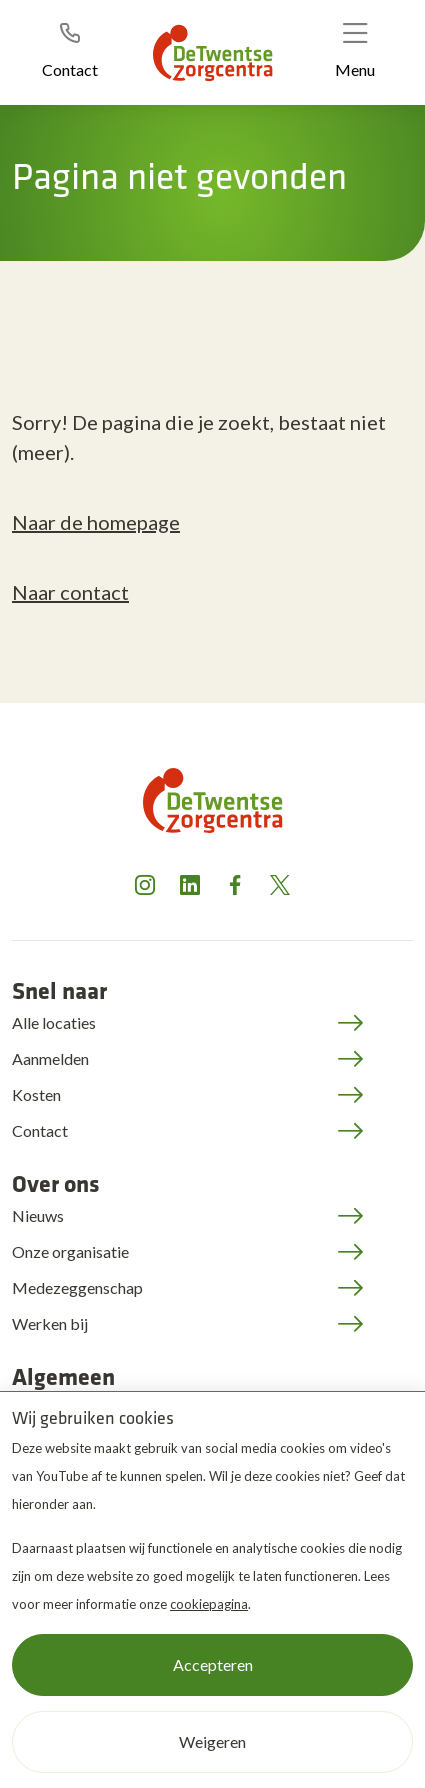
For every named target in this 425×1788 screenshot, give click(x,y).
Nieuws (38, 1215)
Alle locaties (54, 1022)
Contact (40, 1130)
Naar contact (70, 592)
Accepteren (213, 1664)
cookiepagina (209, 1604)
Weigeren (212, 1741)
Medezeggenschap (77, 1287)
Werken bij (50, 1323)
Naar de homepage (96, 522)
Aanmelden (50, 1058)
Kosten (36, 1094)
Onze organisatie (70, 1251)
